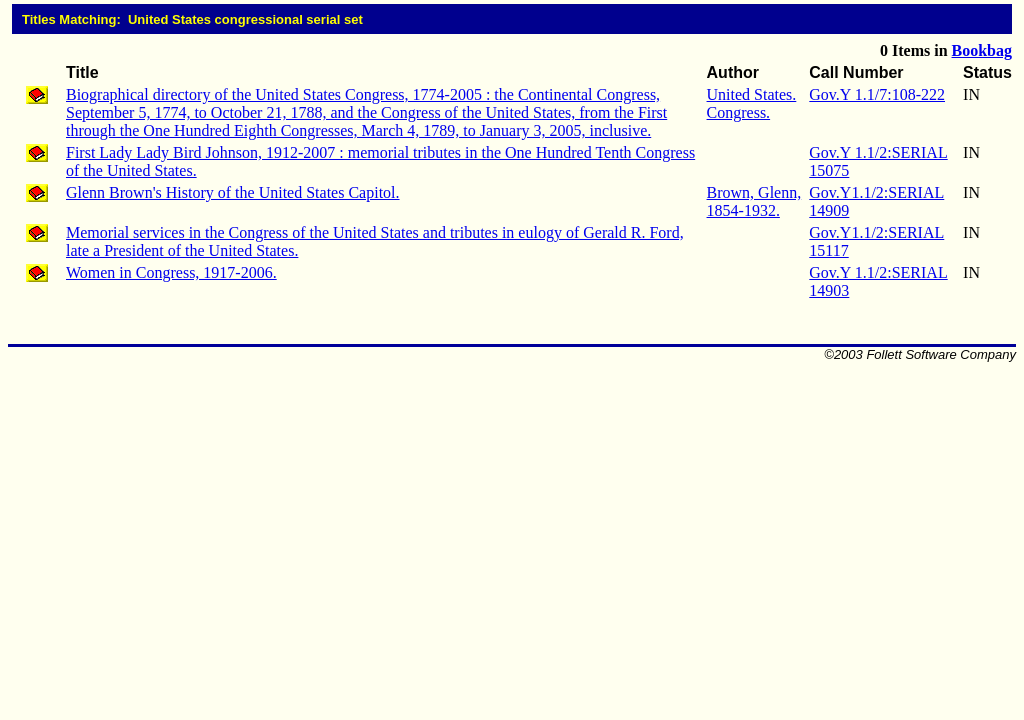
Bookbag (982, 50)
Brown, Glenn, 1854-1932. (754, 201)
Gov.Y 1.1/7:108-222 (877, 94)
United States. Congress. (752, 103)
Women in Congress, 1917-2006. (171, 272)
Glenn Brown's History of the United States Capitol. (233, 192)
